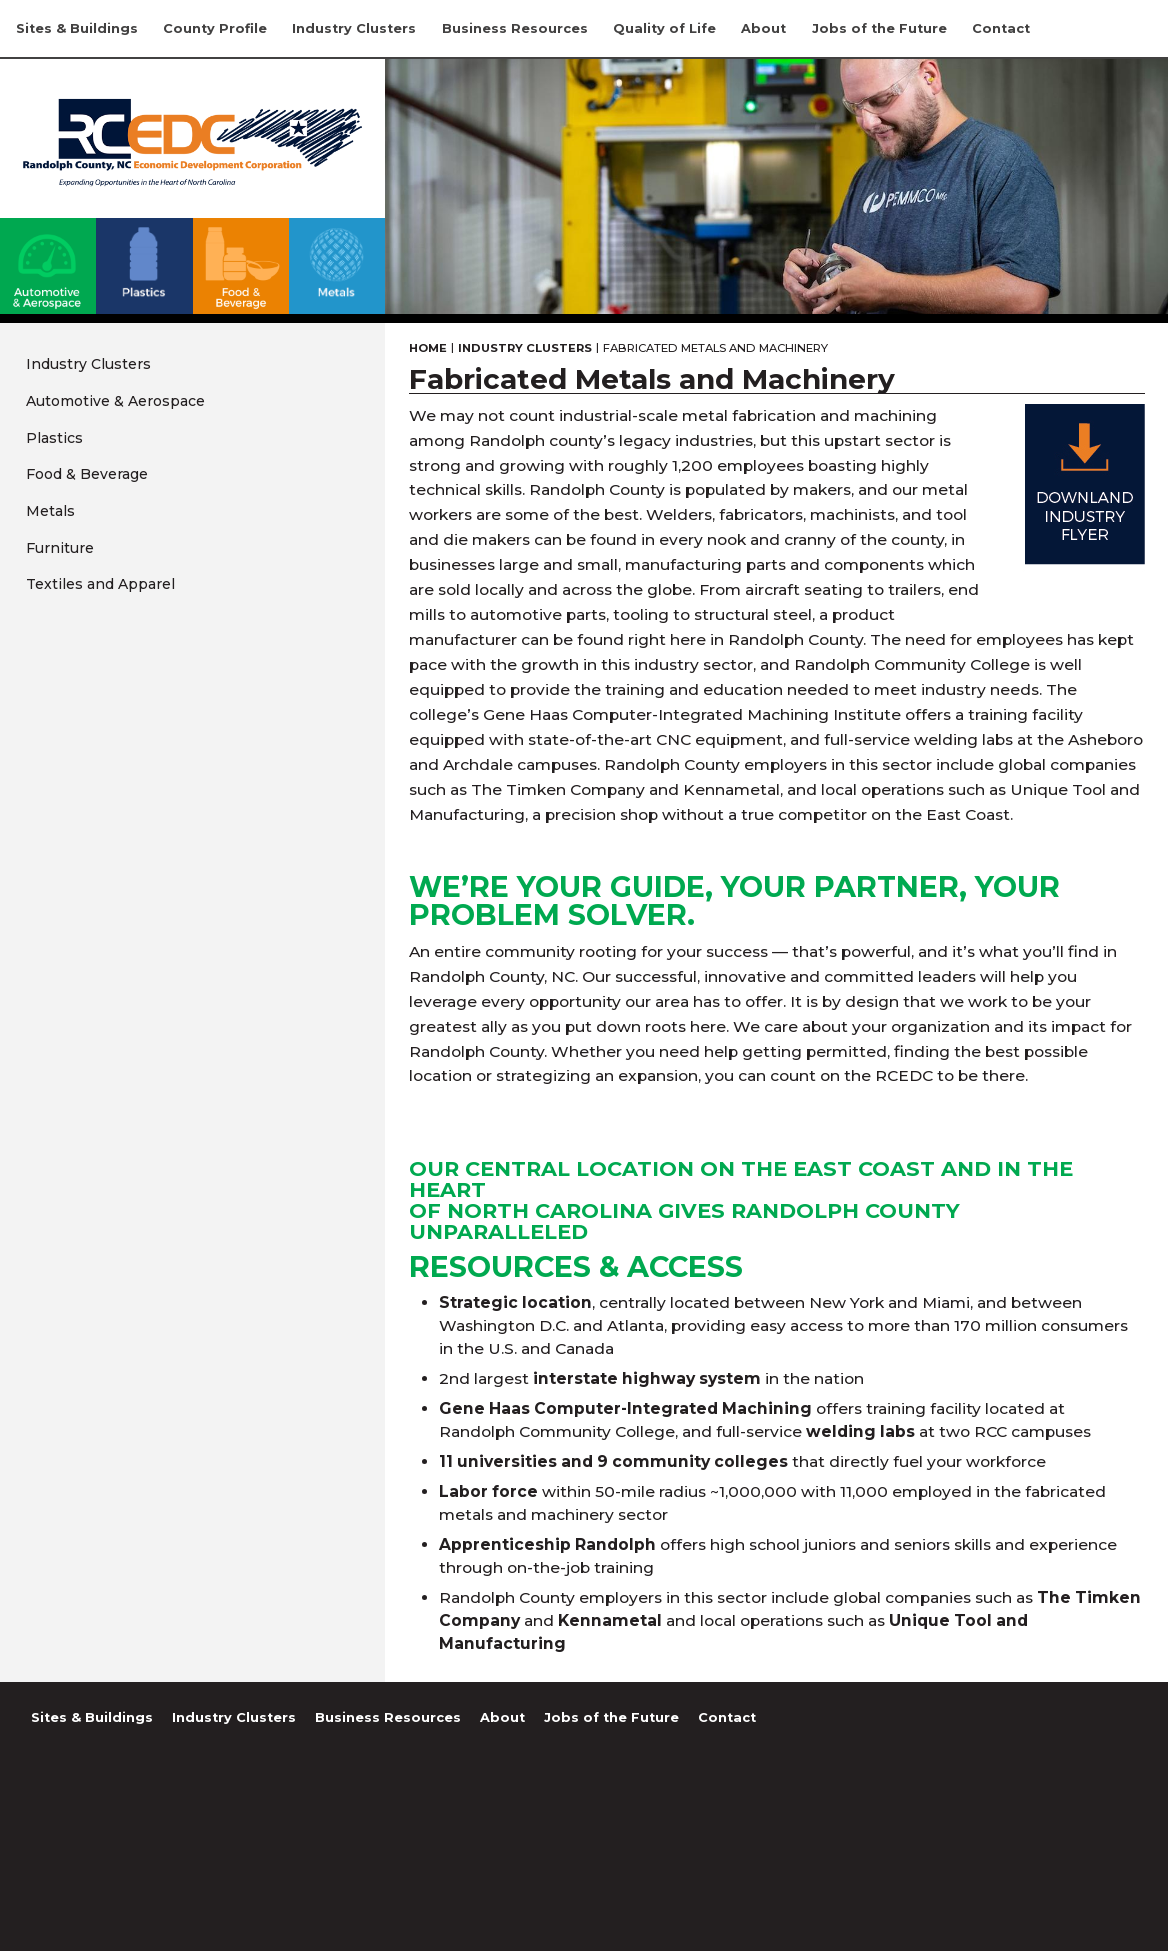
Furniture (60, 548)
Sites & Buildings (77, 28)
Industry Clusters (354, 28)
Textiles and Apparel (100, 584)
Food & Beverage (87, 474)
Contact (1001, 28)
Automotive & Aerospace (115, 401)
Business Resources (515, 28)
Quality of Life (664, 28)
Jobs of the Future (879, 28)
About (763, 28)
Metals (50, 511)
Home (428, 348)
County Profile (215, 28)
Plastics (54, 438)
